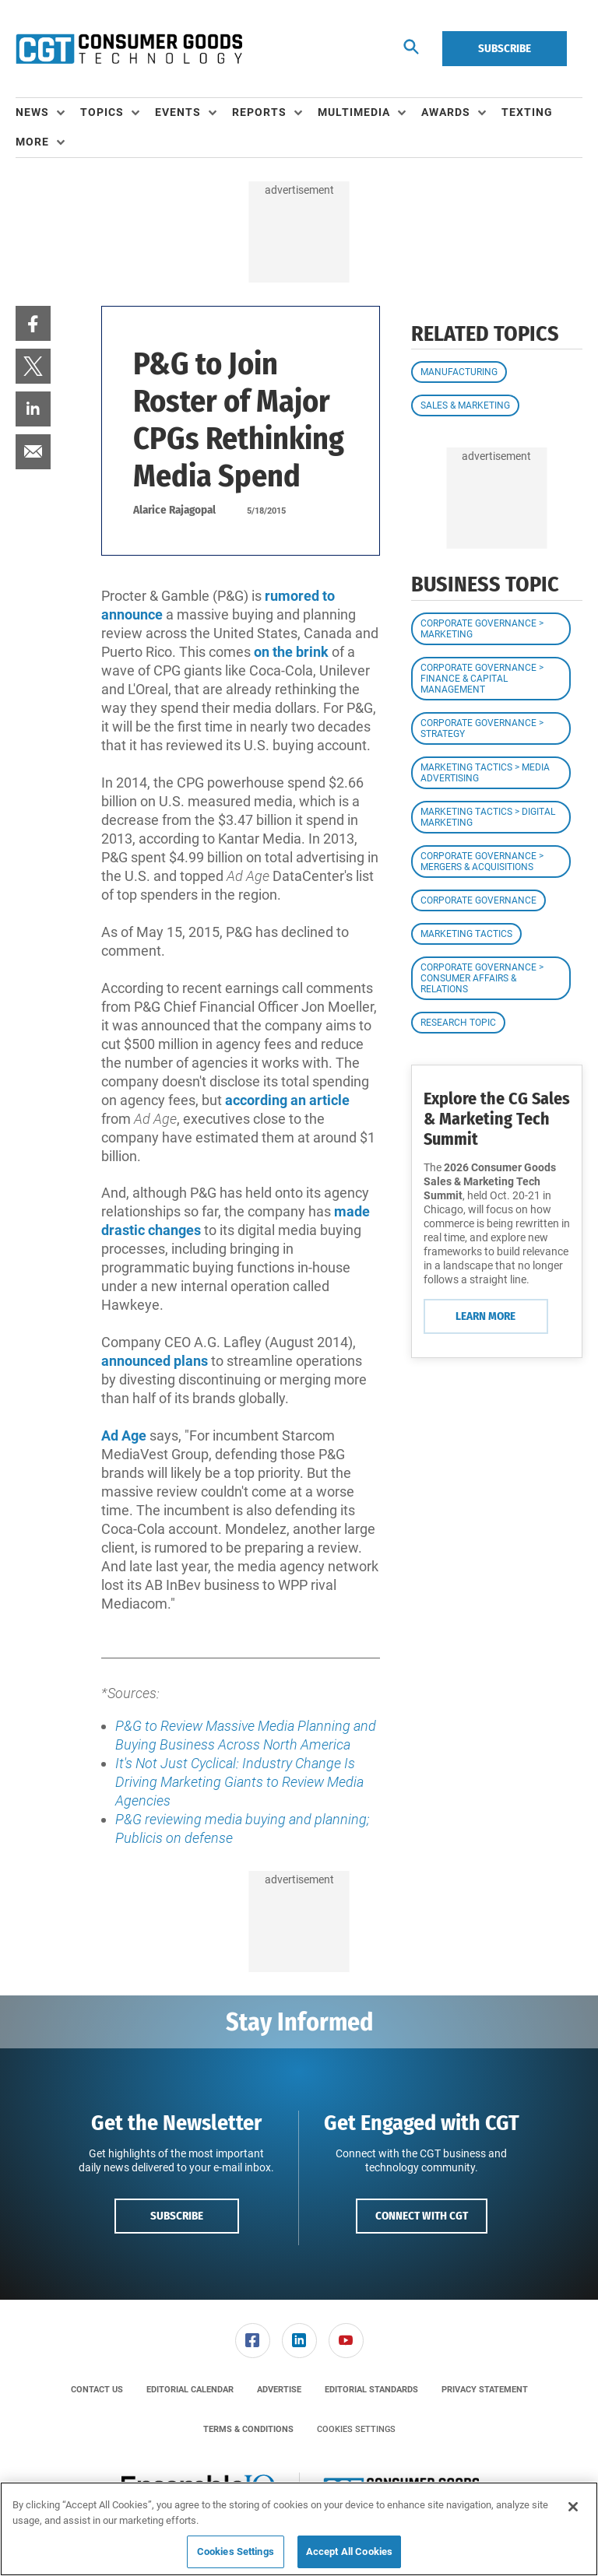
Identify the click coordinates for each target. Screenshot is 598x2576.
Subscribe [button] (176, 2216)
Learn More (485, 1316)
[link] (33, 323)
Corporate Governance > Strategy (481, 728)
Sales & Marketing (465, 405)
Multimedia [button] (354, 112)
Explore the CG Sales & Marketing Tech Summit (497, 1118)
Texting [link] (527, 112)
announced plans (154, 1361)
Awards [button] (445, 112)
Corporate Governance (478, 900)
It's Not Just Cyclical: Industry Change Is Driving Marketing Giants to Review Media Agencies (239, 1782)
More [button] (32, 141)
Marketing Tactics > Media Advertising (485, 773)
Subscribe (504, 48)
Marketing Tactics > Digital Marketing (487, 817)
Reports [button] (259, 112)
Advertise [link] (279, 2390)
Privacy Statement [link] (484, 2390)
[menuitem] (48, 113)
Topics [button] (102, 112)
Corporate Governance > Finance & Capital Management (481, 678)
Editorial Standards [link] (371, 2390)
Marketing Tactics (466, 933)
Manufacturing (459, 372)
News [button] (32, 112)
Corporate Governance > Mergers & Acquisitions (481, 861)
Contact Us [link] (97, 2390)
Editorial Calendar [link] (190, 2390)
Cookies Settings (356, 2429)
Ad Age (123, 1435)
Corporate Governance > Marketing (481, 629)
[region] (299, 2529)
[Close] (573, 2507)
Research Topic (458, 1022)
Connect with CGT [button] (421, 2216)
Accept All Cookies (349, 2551)
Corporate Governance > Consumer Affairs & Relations (481, 978)
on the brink (291, 652)
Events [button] (178, 112)
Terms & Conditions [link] (248, 2429)
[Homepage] (129, 49)
